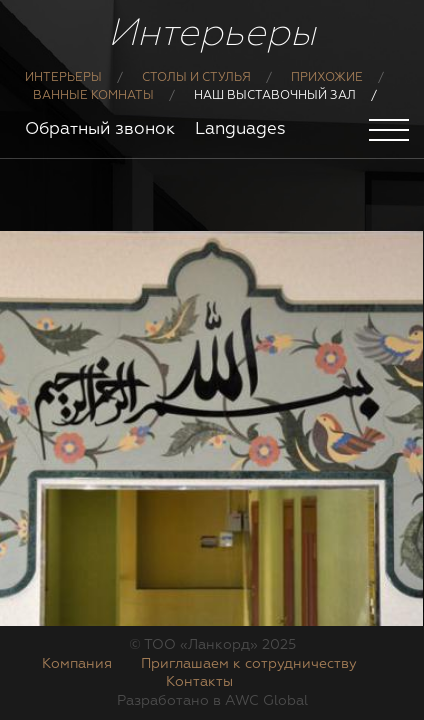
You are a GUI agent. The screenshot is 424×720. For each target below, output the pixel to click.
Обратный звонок (100, 129)
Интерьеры (63, 78)
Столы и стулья (196, 78)
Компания (77, 664)
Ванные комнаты (93, 96)
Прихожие (327, 78)
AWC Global (266, 701)
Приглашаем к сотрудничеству (249, 664)
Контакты (199, 682)
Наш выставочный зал (275, 96)
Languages (240, 129)
